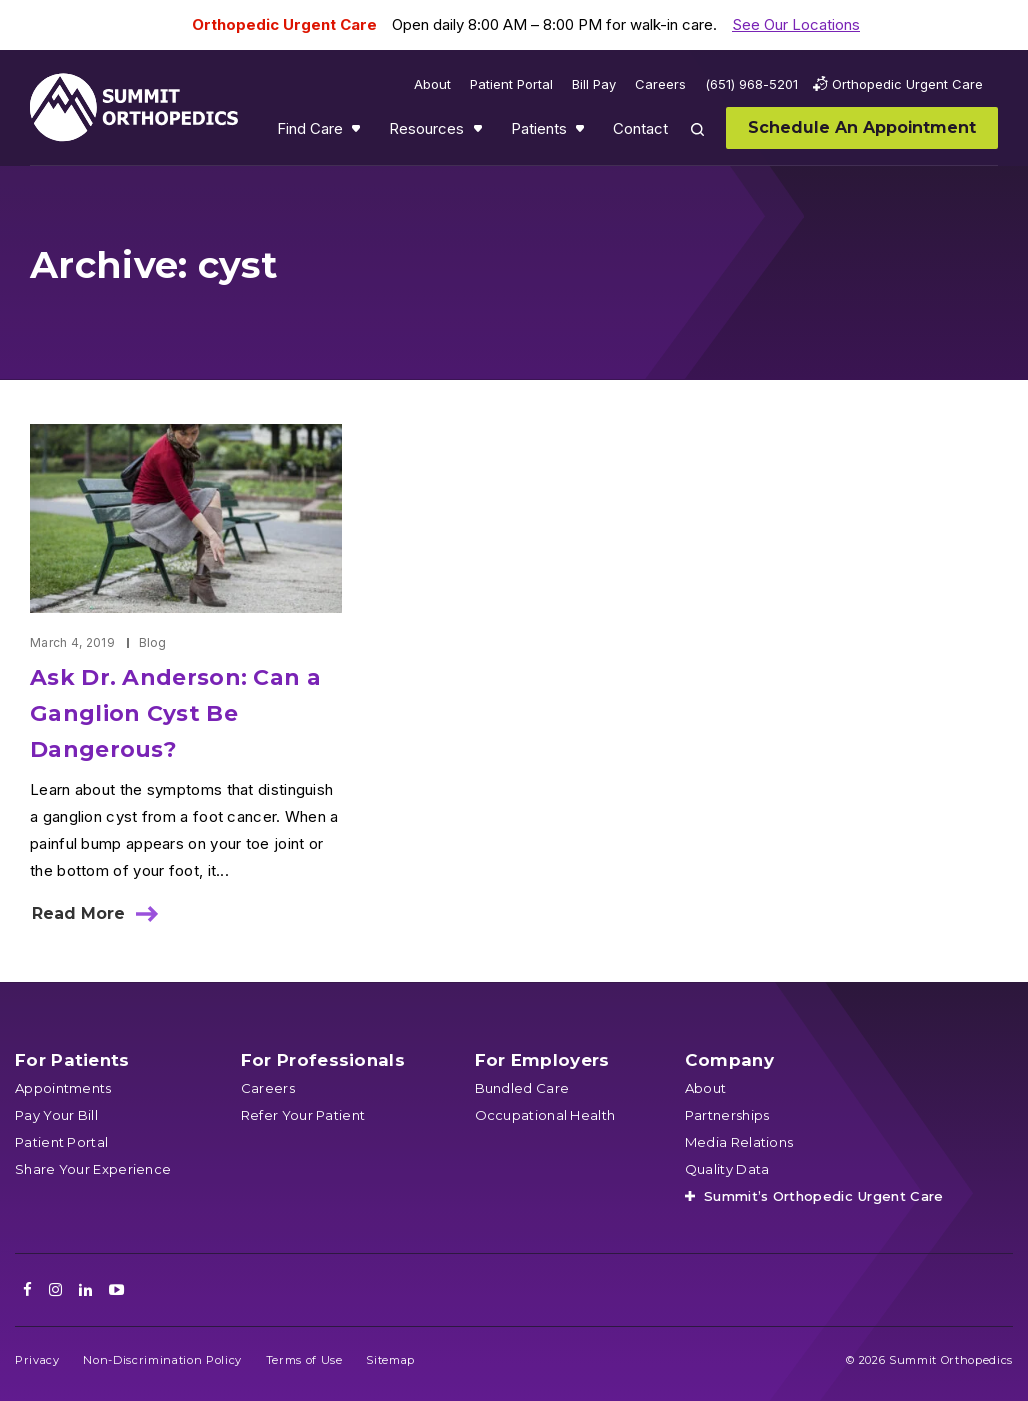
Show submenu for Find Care (358, 133)
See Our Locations (796, 24)
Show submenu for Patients (582, 133)
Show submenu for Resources (480, 133)
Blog (153, 642)
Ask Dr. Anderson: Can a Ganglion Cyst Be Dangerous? (175, 713)
